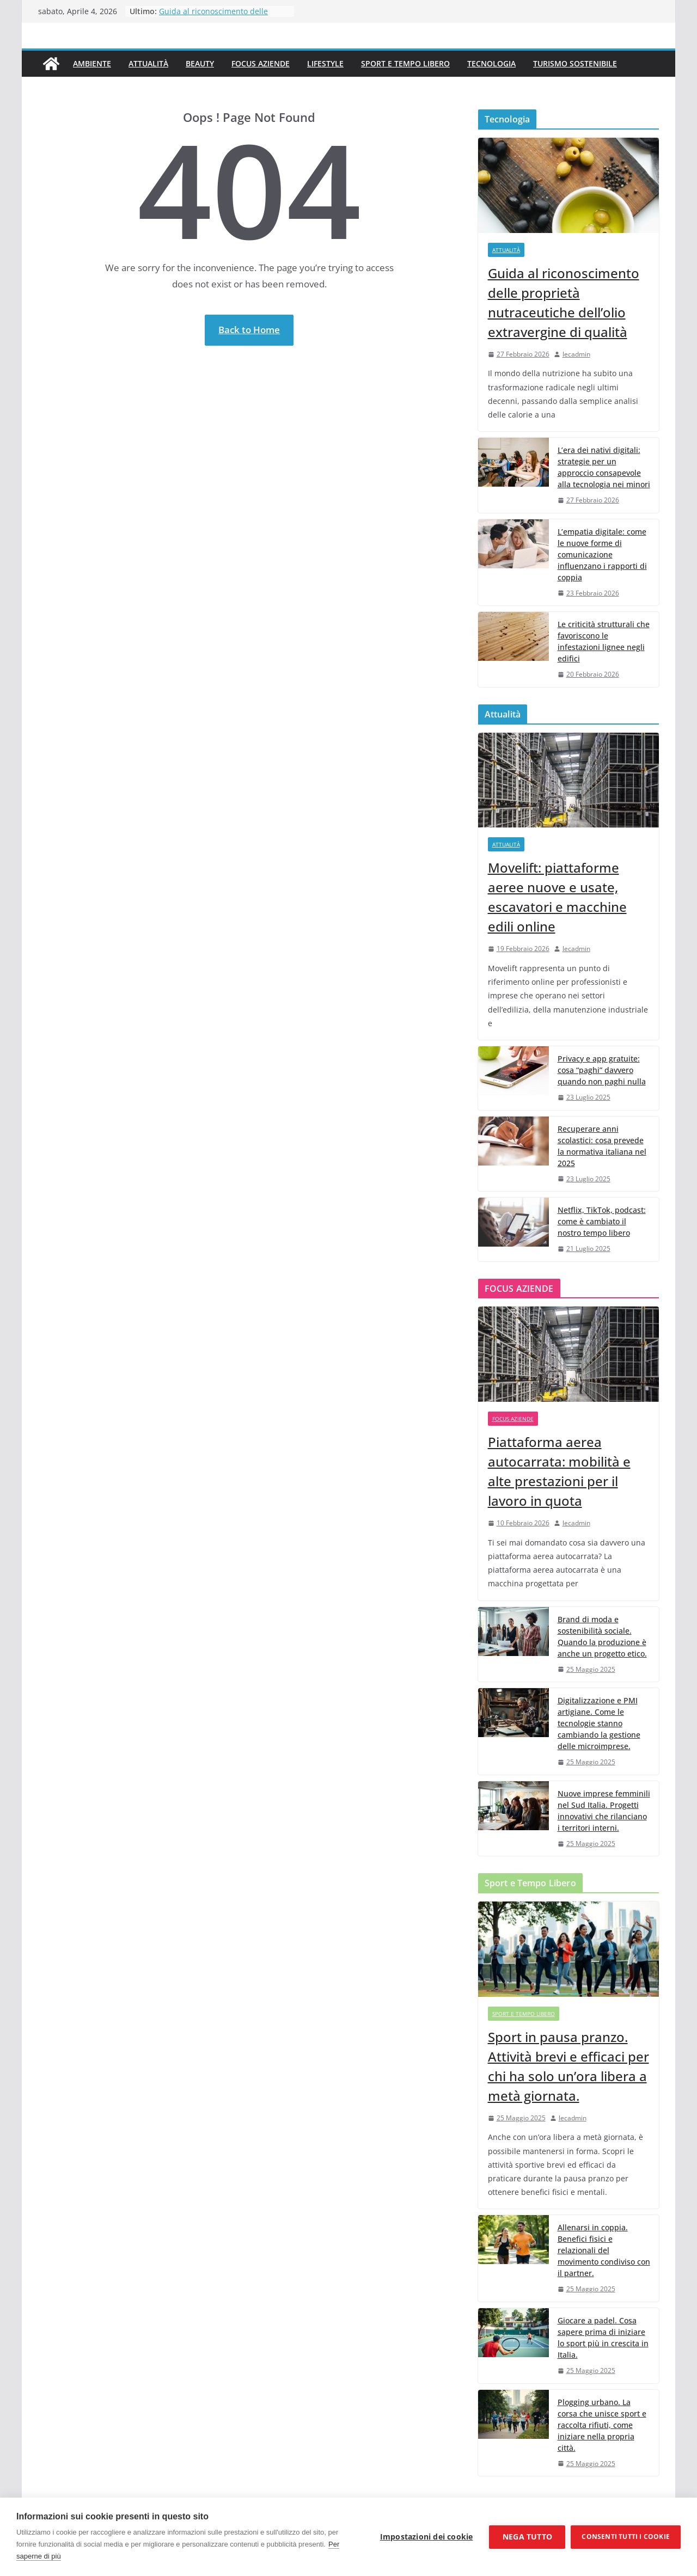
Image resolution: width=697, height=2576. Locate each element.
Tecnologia (491, 63)
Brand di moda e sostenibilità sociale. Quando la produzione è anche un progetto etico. (602, 1636)
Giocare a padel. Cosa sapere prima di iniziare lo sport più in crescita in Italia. (603, 2337)
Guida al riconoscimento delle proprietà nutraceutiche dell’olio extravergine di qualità (563, 302)
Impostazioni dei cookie (426, 2537)
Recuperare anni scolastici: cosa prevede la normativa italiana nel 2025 (602, 1146)
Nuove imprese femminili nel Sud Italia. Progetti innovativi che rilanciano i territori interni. (604, 1810)
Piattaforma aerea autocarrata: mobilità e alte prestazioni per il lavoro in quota (559, 1471)
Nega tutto (527, 2537)
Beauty (200, 63)
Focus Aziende (260, 63)
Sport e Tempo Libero (405, 63)
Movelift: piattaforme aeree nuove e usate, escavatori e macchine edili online (557, 896)
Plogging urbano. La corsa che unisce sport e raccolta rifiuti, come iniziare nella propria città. (602, 2425)
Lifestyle (325, 63)
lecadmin (576, 354)
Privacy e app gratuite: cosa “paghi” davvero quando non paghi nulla (602, 1070)
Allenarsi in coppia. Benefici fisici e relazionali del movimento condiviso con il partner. (604, 2250)
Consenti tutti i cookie (626, 2536)
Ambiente (92, 63)
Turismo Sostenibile (575, 63)
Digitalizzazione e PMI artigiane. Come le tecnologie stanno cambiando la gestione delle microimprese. (599, 1723)
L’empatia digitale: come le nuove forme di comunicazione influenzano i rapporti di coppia (602, 554)
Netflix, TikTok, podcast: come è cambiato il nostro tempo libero (602, 1221)
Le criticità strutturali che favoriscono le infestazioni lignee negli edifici (604, 641)
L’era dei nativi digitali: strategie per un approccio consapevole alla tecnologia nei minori (604, 467)
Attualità (148, 63)
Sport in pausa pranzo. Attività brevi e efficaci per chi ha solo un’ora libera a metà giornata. (568, 2066)
